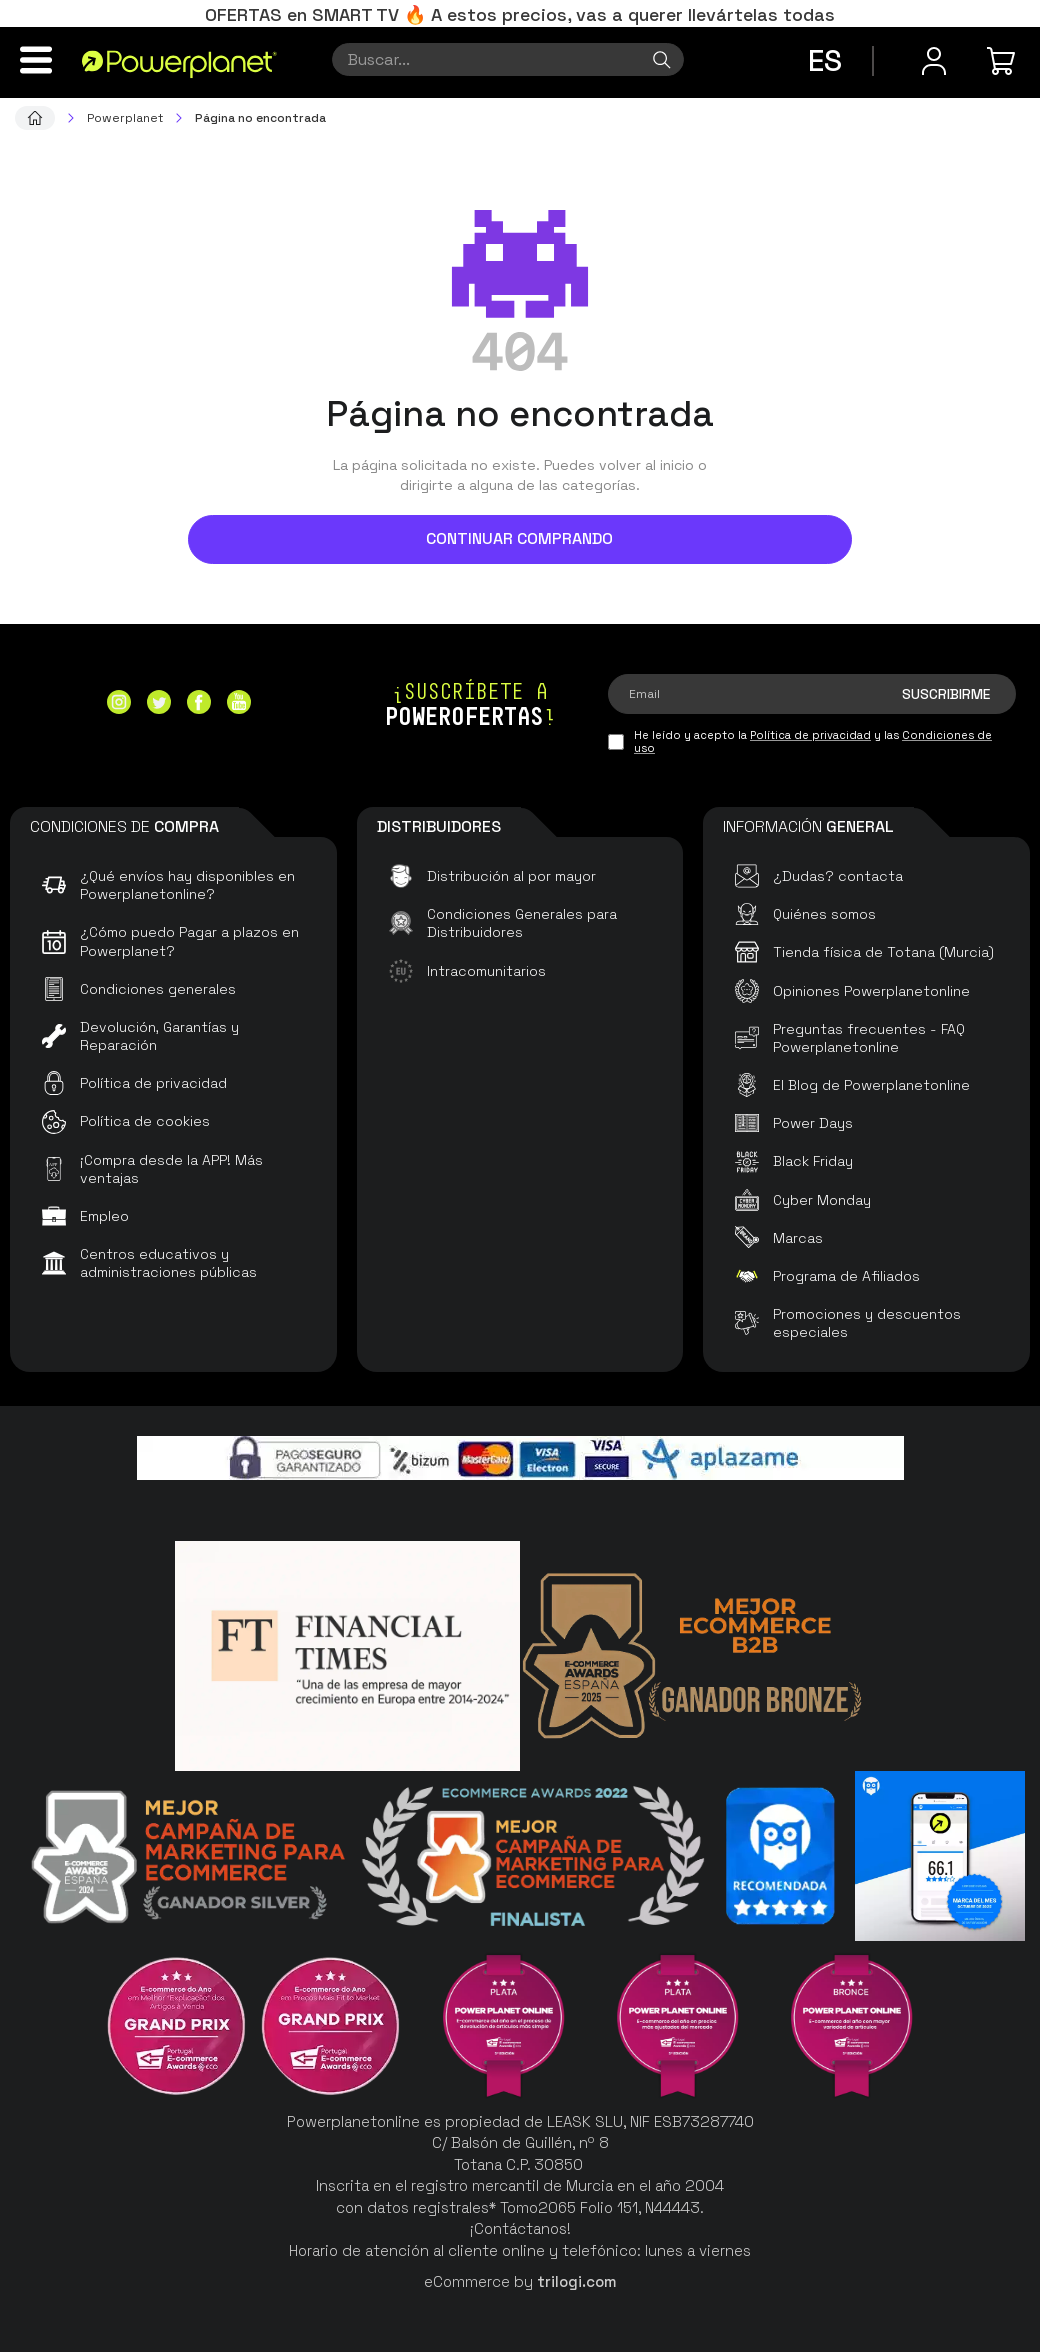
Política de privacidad (810, 735)
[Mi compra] (1004, 61)
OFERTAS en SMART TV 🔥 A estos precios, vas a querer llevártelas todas (520, 14)
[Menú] (36, 60)
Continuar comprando (519, 538)
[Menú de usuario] (934, 61)
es (825, 60)
